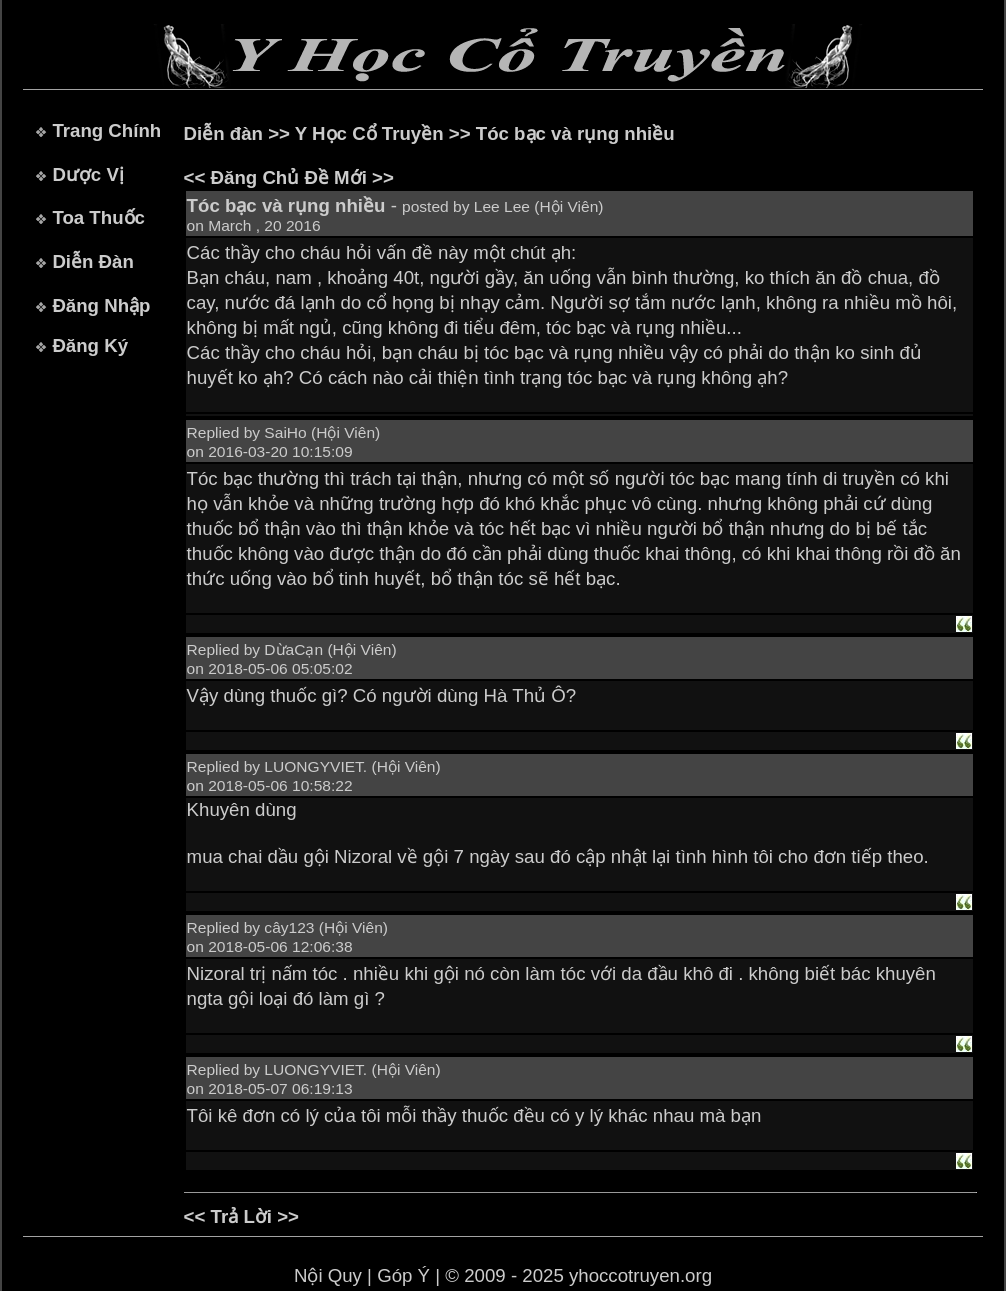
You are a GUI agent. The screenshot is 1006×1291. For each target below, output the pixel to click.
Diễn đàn (223, 133)
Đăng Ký (90, 345)
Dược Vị (87, 174)
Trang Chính (106, 130)
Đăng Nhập (101, 305)
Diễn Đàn (92, 261)
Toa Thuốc (98, 217)
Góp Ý (403, 1275)
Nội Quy (328, 1275)
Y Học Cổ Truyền (369, 133)
